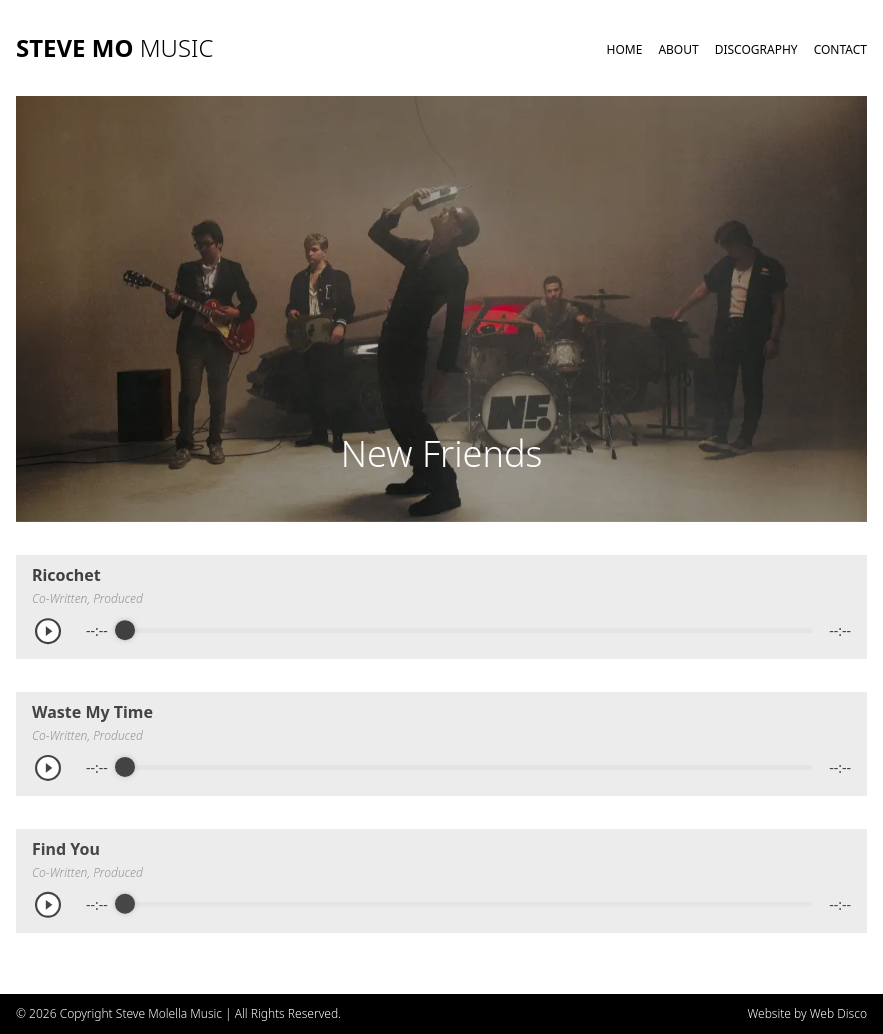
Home (625, 49)
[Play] (55, 631)
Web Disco (838, 1013)
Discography (756, 49)
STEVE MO (114, 47)
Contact (840, 49)
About (678, 49)
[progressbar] (468, 631)
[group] (441, 631)
